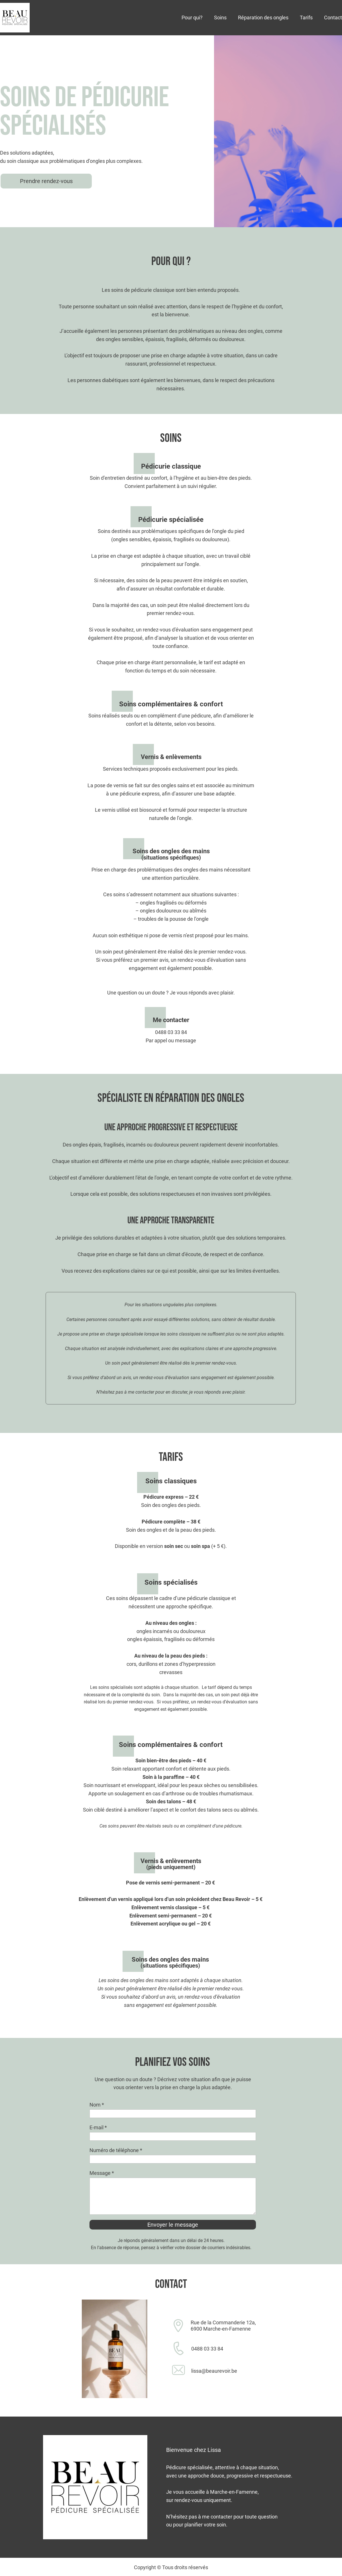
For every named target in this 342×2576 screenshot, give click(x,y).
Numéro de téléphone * (115, 2150)
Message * (101, 2173)
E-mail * (98, 2127)
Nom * (96, 2105)
